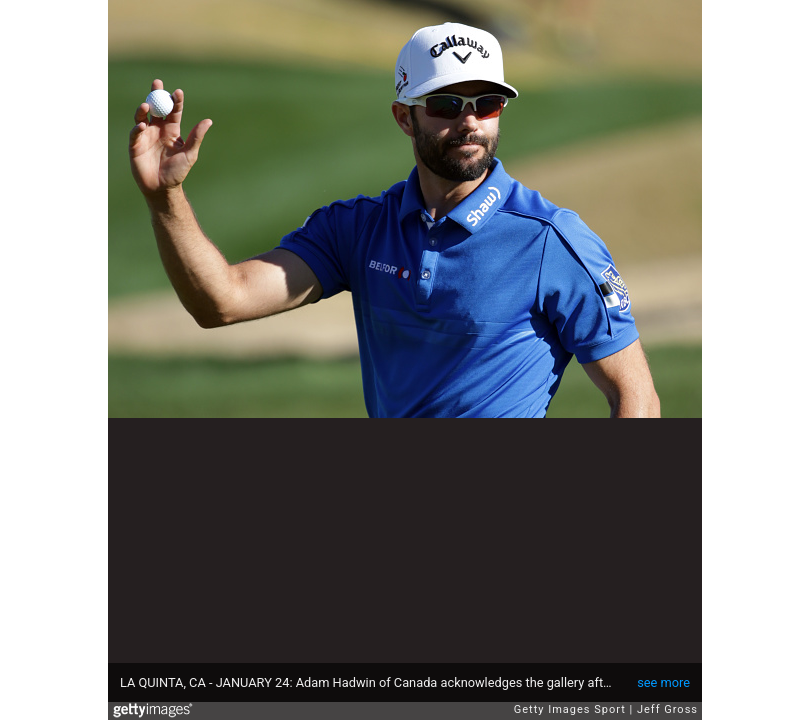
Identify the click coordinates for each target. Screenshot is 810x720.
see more (663, 682)
